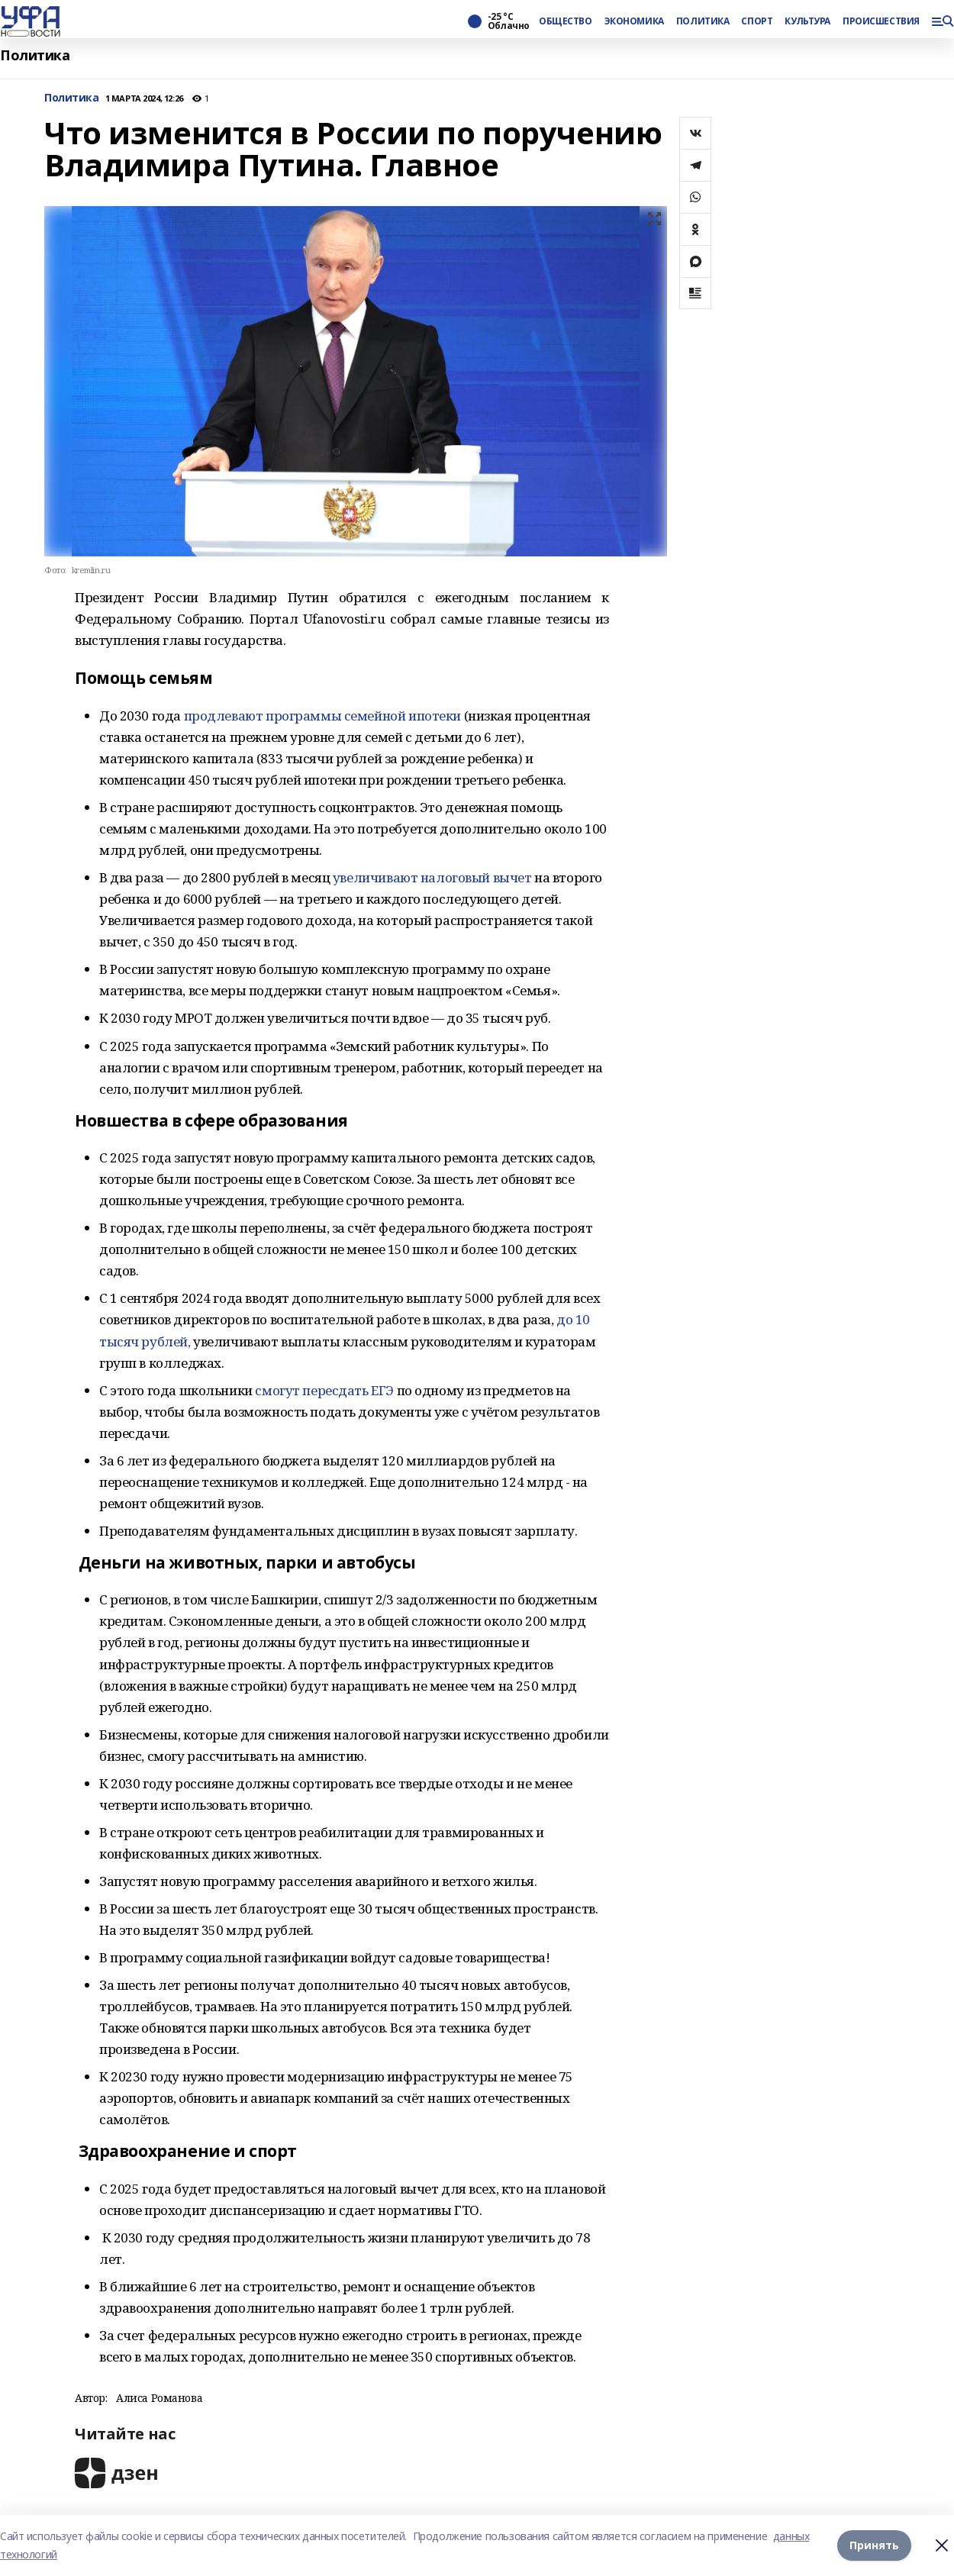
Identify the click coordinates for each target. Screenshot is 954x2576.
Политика (35, 55)
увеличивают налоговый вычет (432, 877)
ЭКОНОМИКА (634, 21)
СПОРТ (756, 21)
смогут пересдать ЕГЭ (325, 1390)
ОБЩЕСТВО (565, 21)
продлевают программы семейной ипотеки (324, 715)
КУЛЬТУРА (807, 21)
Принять (874, 2545)
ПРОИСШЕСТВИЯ (881, 21)
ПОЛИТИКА (703, 21)
